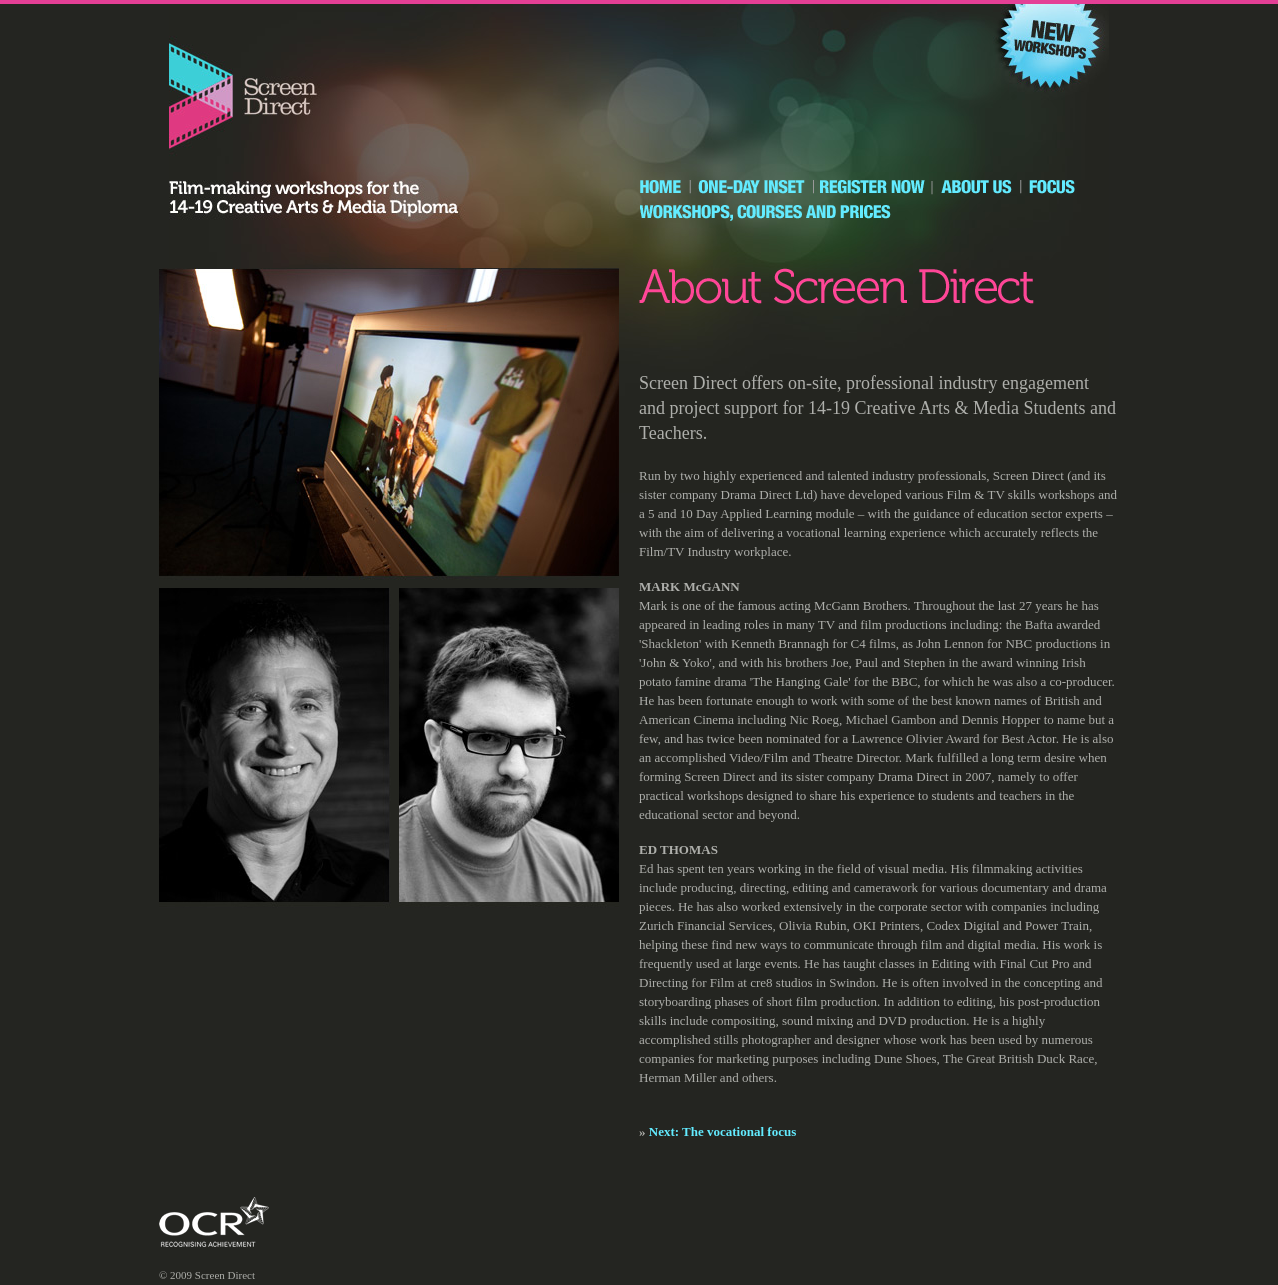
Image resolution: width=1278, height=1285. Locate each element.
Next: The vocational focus (722, 1131)
